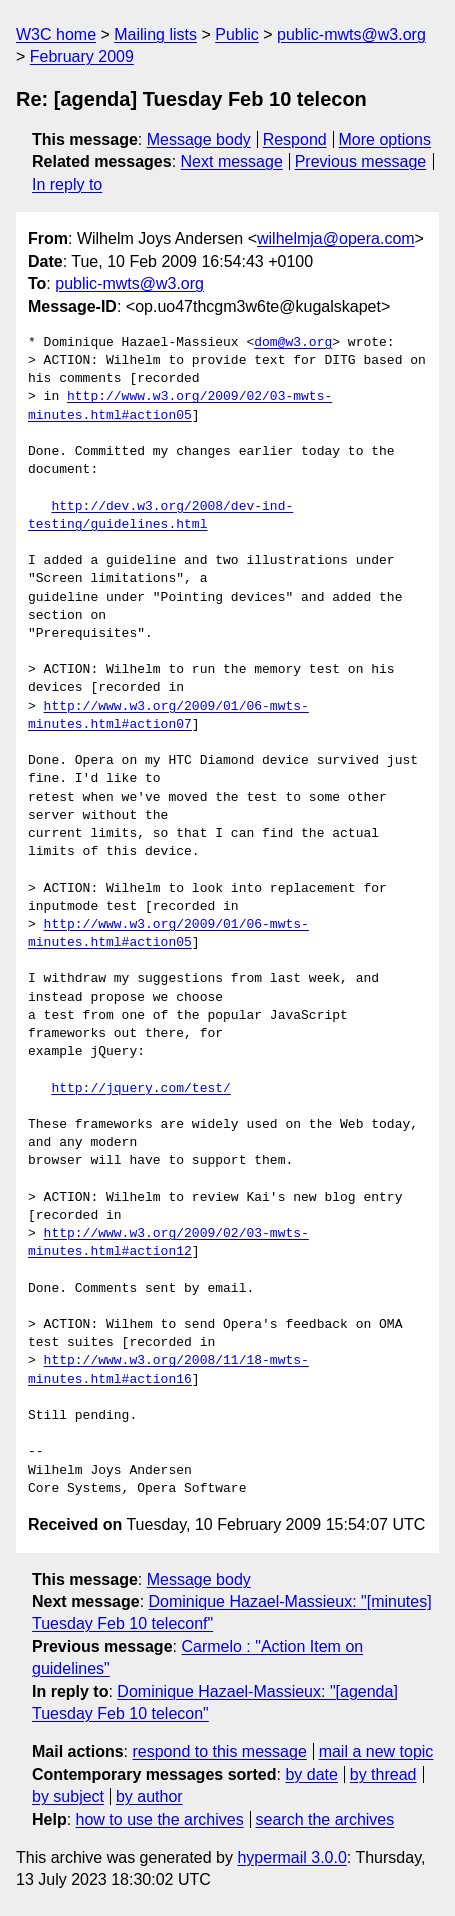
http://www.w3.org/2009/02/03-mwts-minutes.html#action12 (168, 1243)
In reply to (67, 184)
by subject (68, 1796)
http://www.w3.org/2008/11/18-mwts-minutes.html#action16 (168, 1370)
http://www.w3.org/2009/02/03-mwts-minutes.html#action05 (180, 406)
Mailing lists (155, 34)
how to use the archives (160, 1819)
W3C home (56, 34)
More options (385, 139)
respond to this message (219, 1751)
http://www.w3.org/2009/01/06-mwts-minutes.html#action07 (168, 716)
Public (237, 34)
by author (149, 1796)
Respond (295, 139)
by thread (383, 1774)
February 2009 (82, 56)
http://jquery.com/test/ (140, 1089)
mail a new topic (376, 1751)
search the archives (325, 1819)
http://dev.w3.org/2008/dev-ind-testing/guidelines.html (160, 516)
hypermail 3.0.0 (291, 1857)
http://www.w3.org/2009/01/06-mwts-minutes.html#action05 (168, 934)
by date (311, 1774)
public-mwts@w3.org (351, 34)
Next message (232, 161)
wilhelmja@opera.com (336, 238)
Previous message (361, 161)
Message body (199, 139)
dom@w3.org (293, 343)
